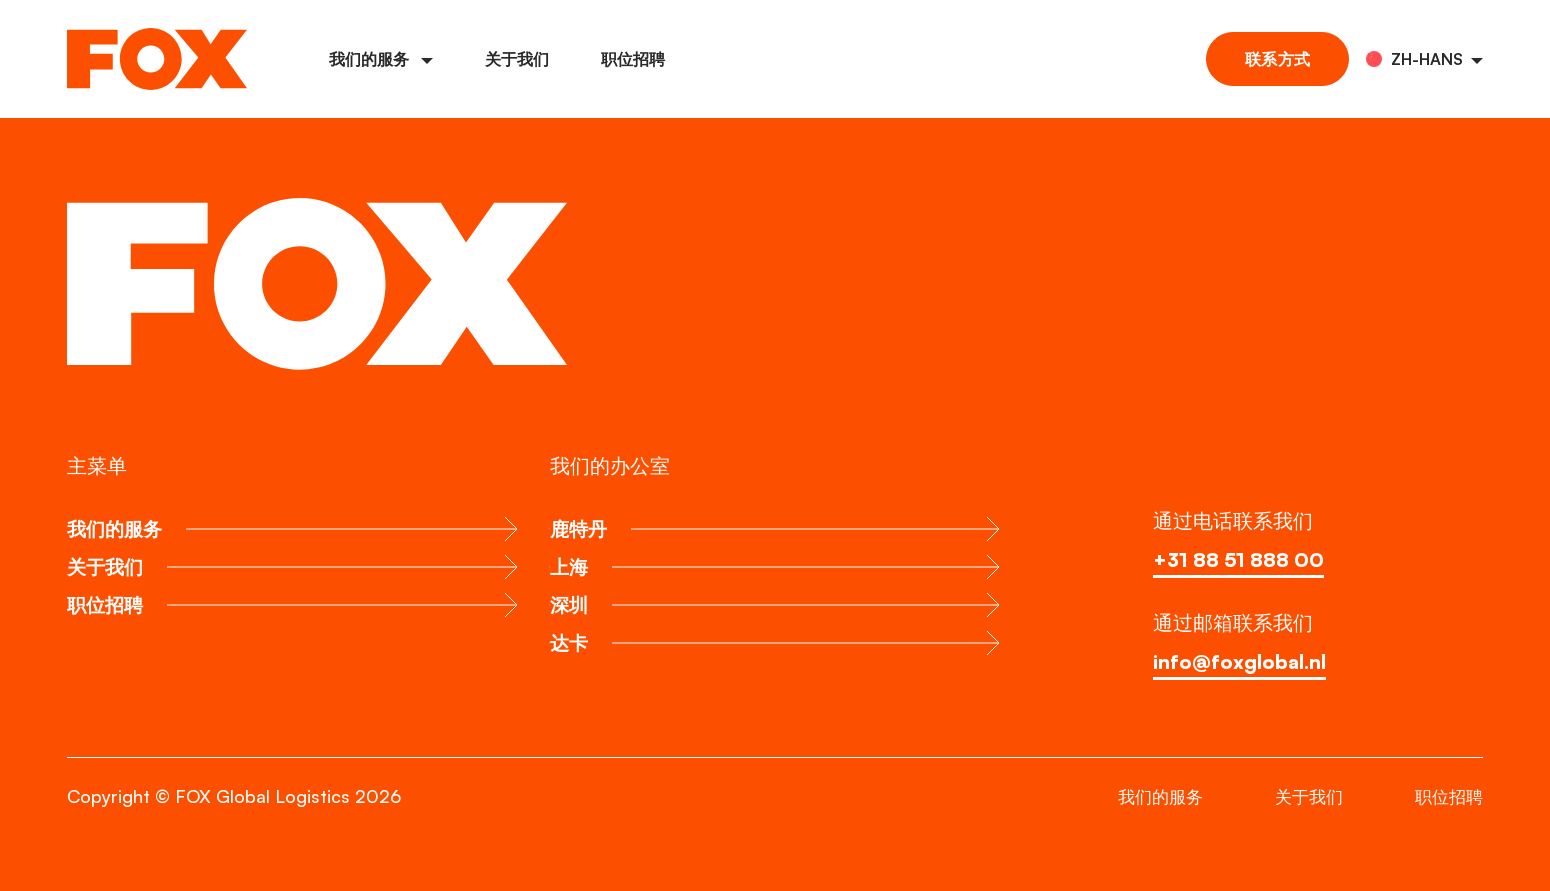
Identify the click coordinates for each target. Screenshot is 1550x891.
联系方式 (1277, 59)
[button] (1424, 59)
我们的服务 (381, 59)
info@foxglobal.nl (1240, 661)
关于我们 (517, 59)
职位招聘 (633, 59)
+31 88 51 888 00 (1241, 559)
